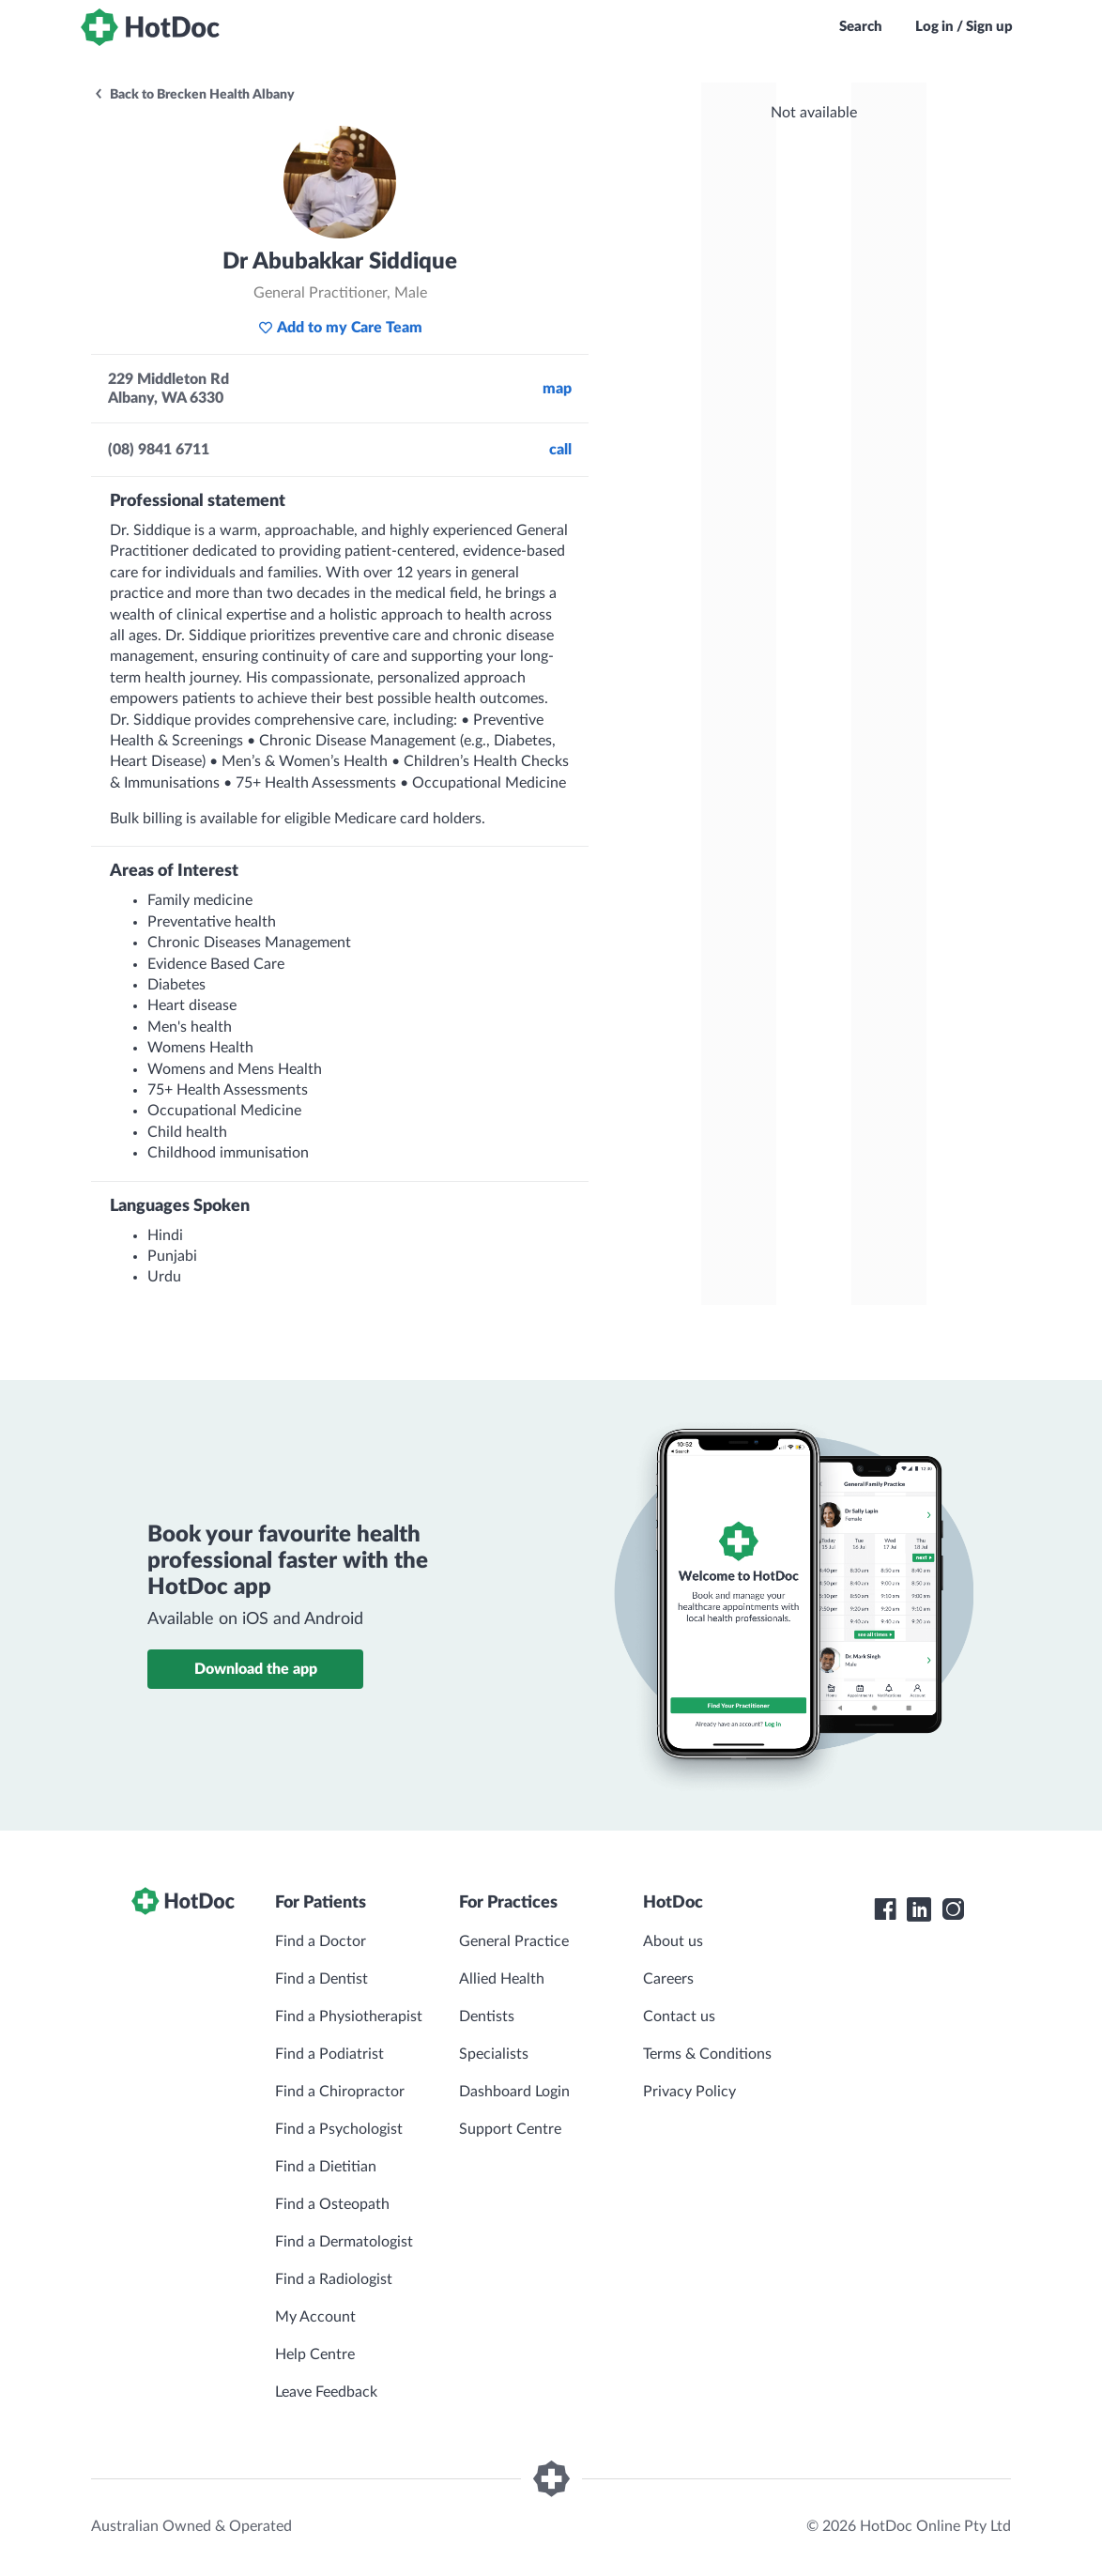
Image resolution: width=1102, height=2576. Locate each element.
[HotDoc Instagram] (953, 1909)
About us (673, 1941)
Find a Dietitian (325, 2166)
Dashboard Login (514, 2091)
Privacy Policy (689, 2091)
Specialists (493, 2054)
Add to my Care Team (340, 327)
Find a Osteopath (332, 2204)
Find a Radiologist (333, 2279)
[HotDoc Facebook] (885, 1909)
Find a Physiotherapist (348, 2016)
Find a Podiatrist (329, 2054)
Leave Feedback (326, 2392)
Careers (668, 1978)
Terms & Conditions (707, 2054)
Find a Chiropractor (340, 2091)
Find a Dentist (321, 1978)
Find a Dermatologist (344, 2241)
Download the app (255, 1669)
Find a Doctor (320, 1941)
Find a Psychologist (339, 2129)
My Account (315, 2316)
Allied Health (501, 1978)
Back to (194, 94)
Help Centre (315, 2354)
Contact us (679, 2016)
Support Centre (510, 2129)
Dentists (486, 2016)
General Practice (514, 1941)
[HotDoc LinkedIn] (919, 1909)
